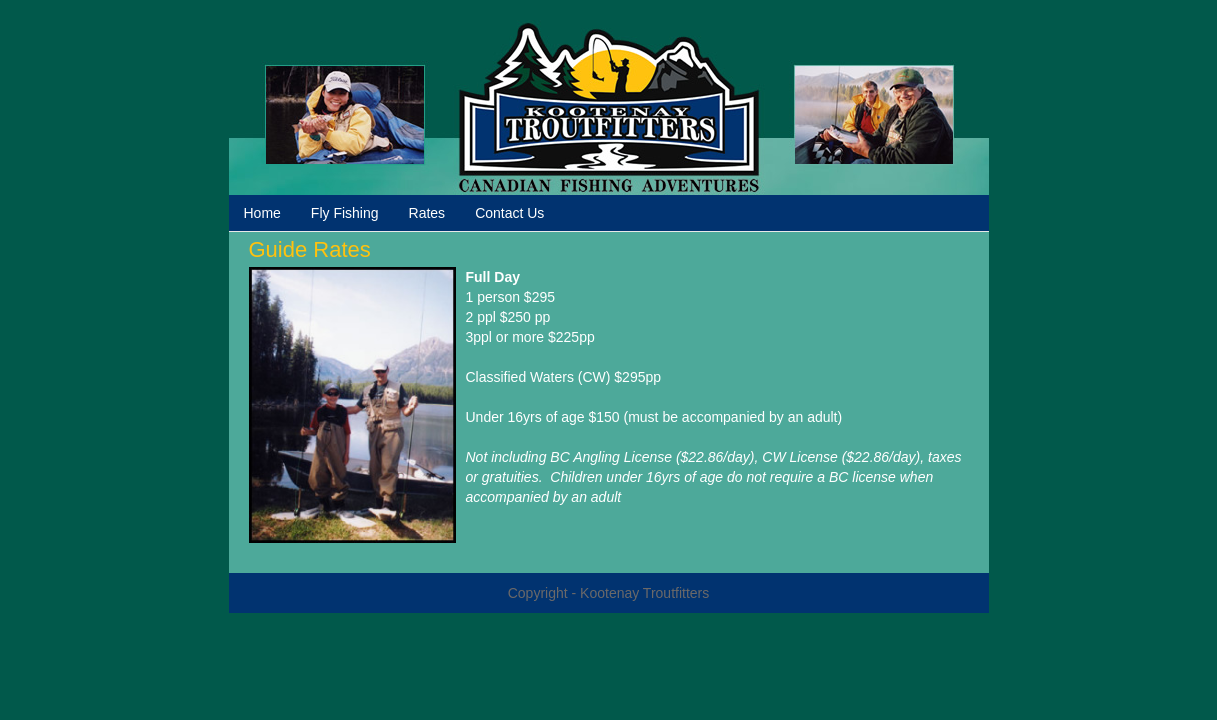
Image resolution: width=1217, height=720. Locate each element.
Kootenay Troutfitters (609, 107)
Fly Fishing (345, 213)
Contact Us (509, 213)
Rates (427, 213)
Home (262, 213)
